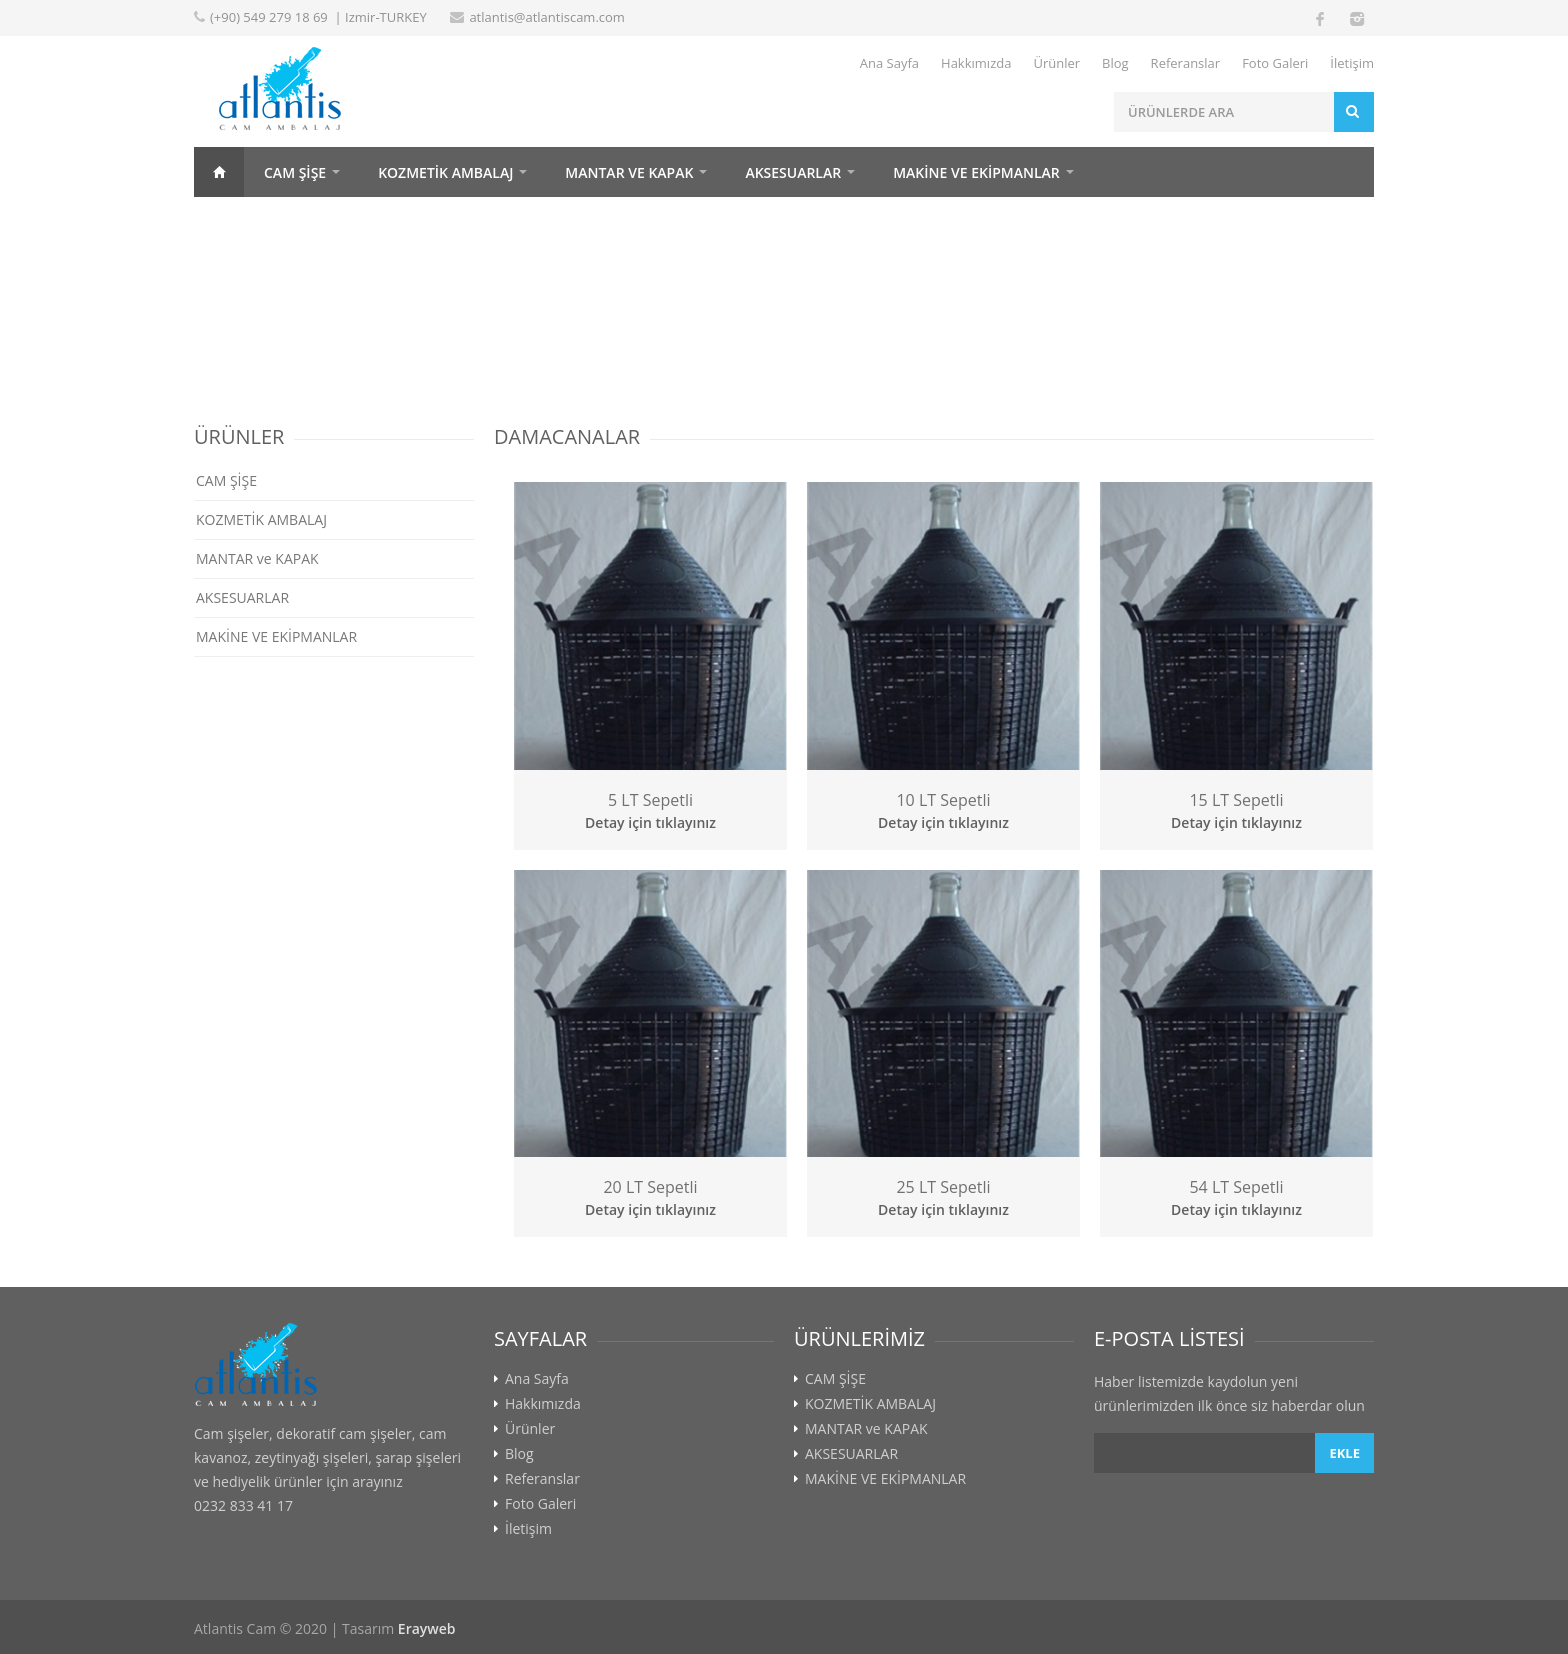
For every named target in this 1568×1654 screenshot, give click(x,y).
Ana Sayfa (889, 63)
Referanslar (1186, 63)
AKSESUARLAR (793, 172)
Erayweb (427, 1628)
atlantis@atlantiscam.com (547, 17)
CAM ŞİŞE (295, 172)
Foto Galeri (1275, 63)
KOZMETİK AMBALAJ (445, 172)
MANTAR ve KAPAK (629, 172)
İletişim (1352, 63)
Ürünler (1056, 63)
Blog (1115, 63)
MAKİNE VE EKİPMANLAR (976, 172)
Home (219, 172)
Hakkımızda (976, 63)
